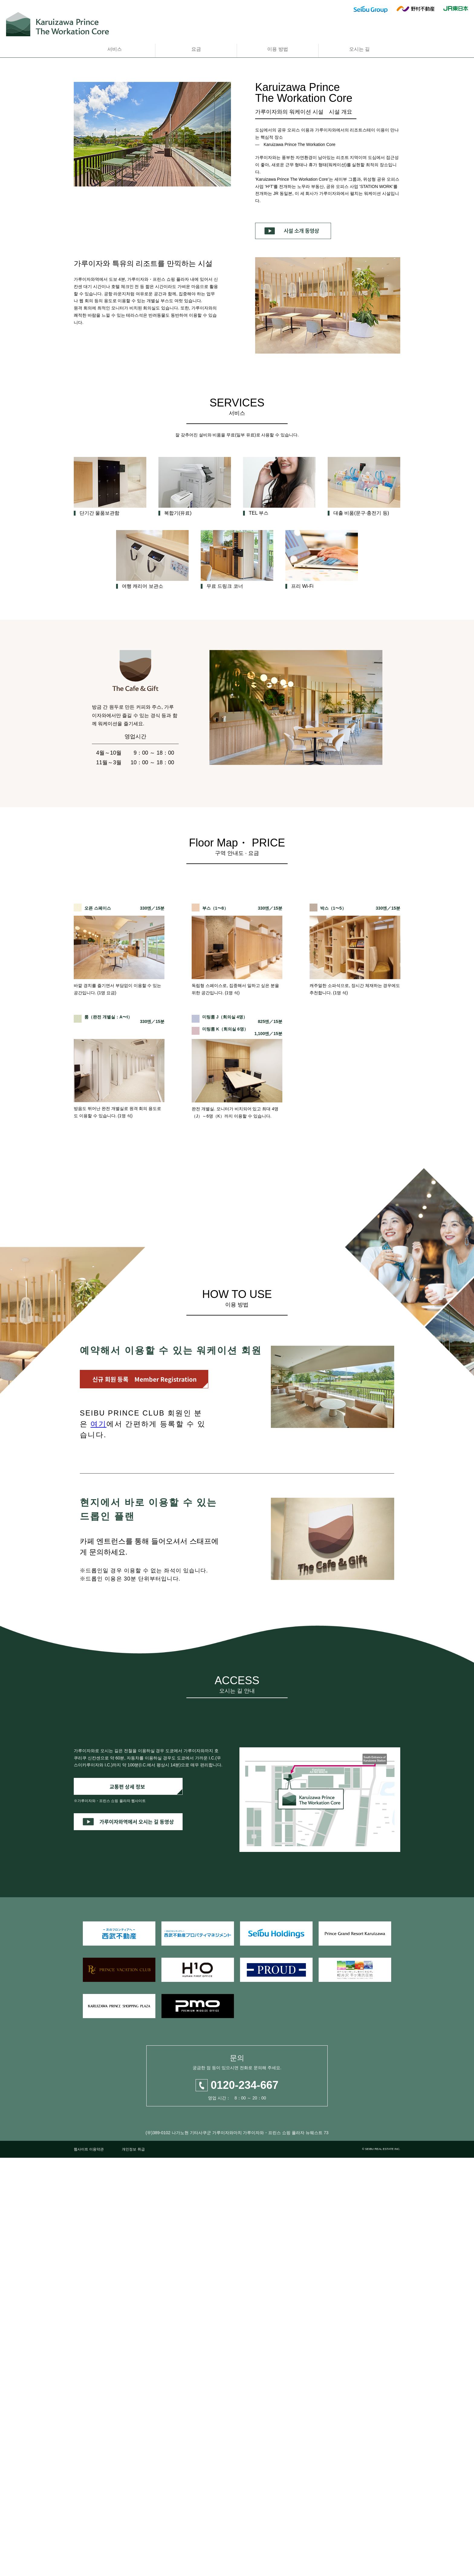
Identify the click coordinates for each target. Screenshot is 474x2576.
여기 (98, 1814)
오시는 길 (359, 49)
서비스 (114, 49)
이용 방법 (277, 49)
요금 (196, 49)
